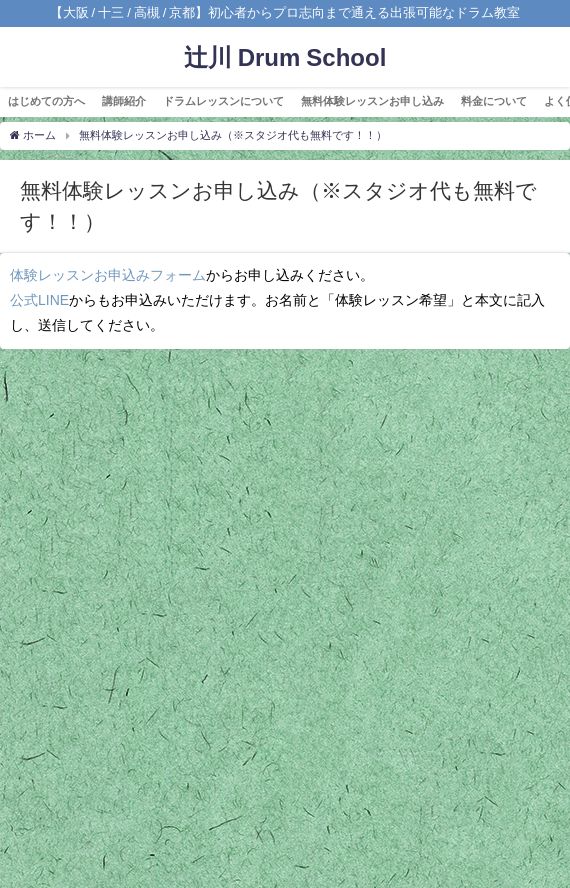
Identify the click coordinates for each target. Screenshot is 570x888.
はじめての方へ (46, 101)
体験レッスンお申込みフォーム (108, 275)
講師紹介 (124, 101)
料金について (494, 101)
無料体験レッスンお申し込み (372, 101)
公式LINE (39, 300)
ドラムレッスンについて (223, 101)
